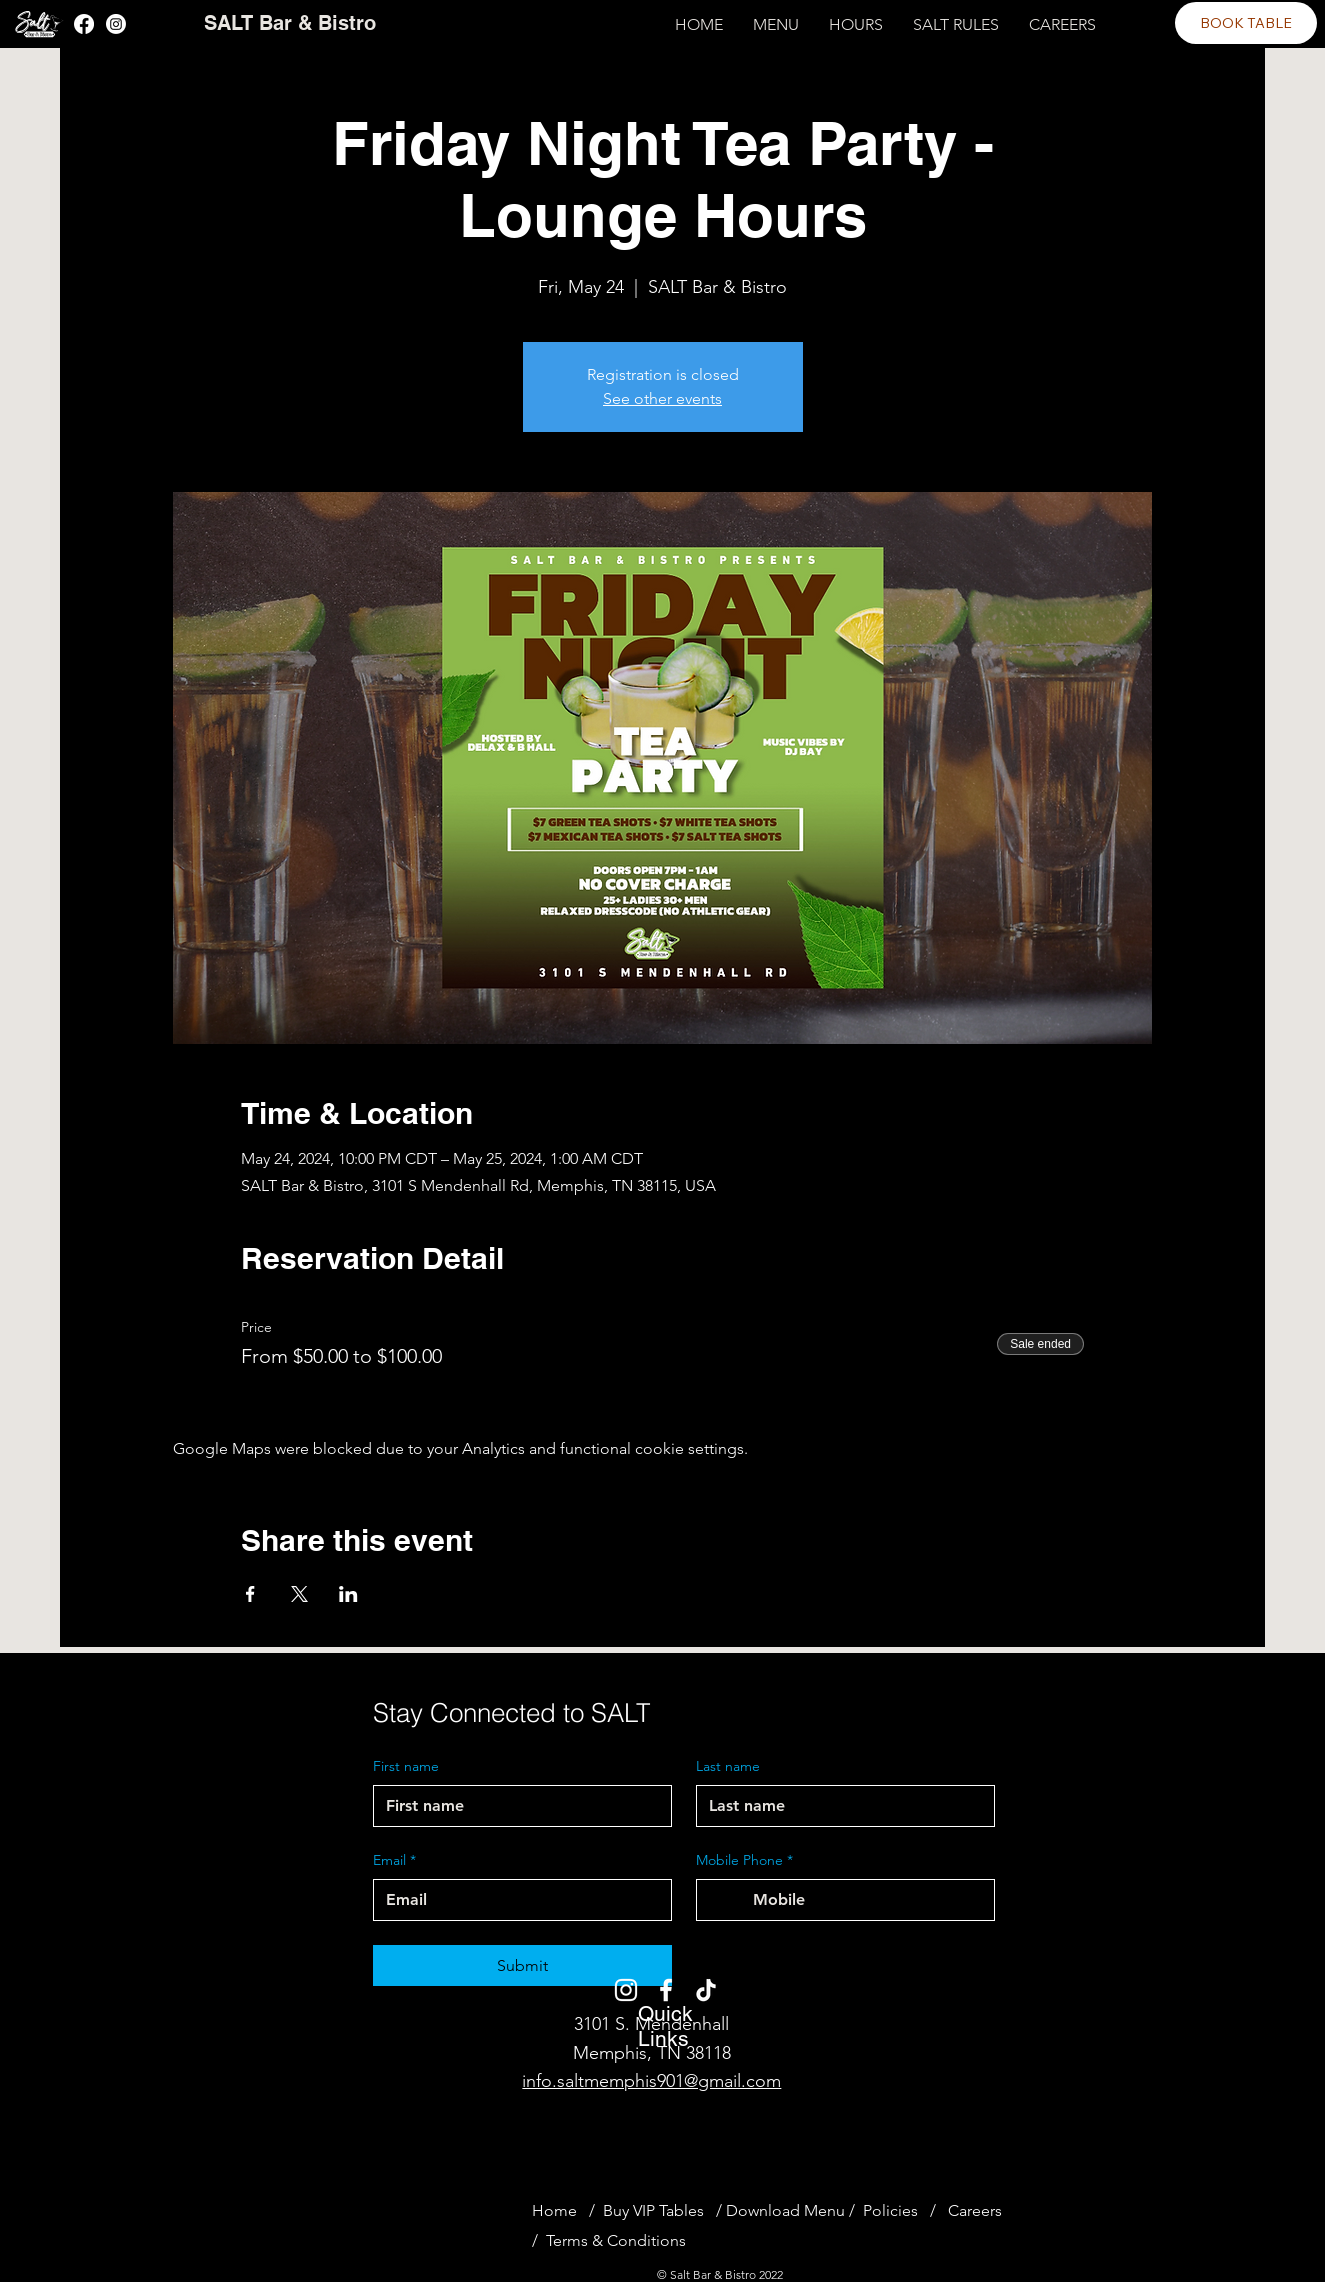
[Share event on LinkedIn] (348, 1594)
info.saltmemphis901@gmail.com (651, 2081)
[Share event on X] (299, 1594)
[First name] (516, 1806)
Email (394, 1861)
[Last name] (839, 1806)
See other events (662, 398)
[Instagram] (116, 24)
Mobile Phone (744, 1861)
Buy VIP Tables (657, 2210)
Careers (975, 2210)
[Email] (516, 1900)
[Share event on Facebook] (250, 1594)
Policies (890, 2210)
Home (554, 2210)
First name (406, 1766)
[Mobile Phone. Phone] (865, 1900)
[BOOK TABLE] (1246, 23)
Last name (728, 1766)
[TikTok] (706, 1990)
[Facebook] (84, 24)
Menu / (829, 2210)
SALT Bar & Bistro (290, 23)
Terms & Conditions (616, 2240)
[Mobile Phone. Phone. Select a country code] (729, 1900)
